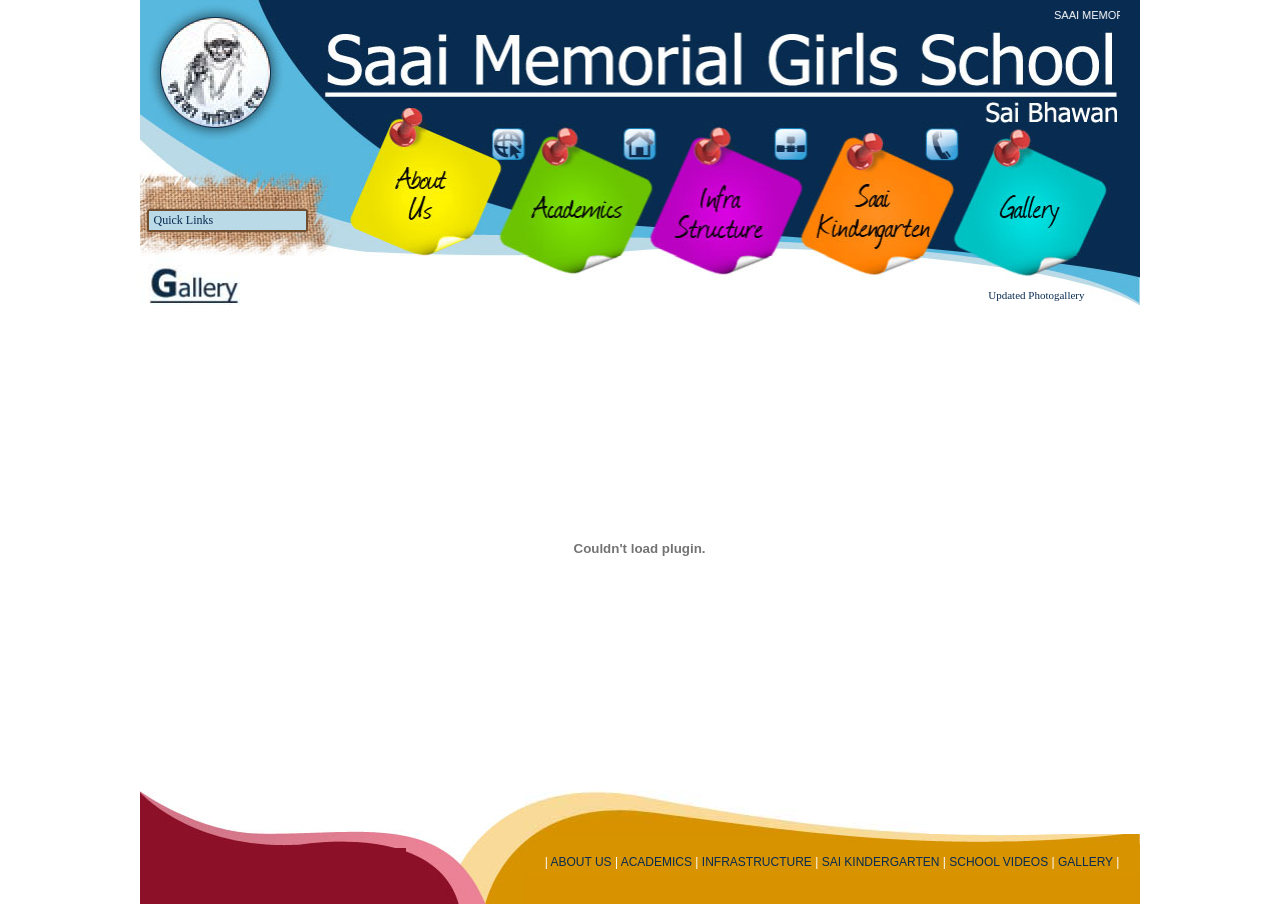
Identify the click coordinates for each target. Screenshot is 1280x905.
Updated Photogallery (1036, 295)
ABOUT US (580, 862)
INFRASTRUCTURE (757, 862)
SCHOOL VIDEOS (998, 862)
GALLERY (1085, 862)
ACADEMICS (656, 862)
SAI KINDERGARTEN (881, 862)
